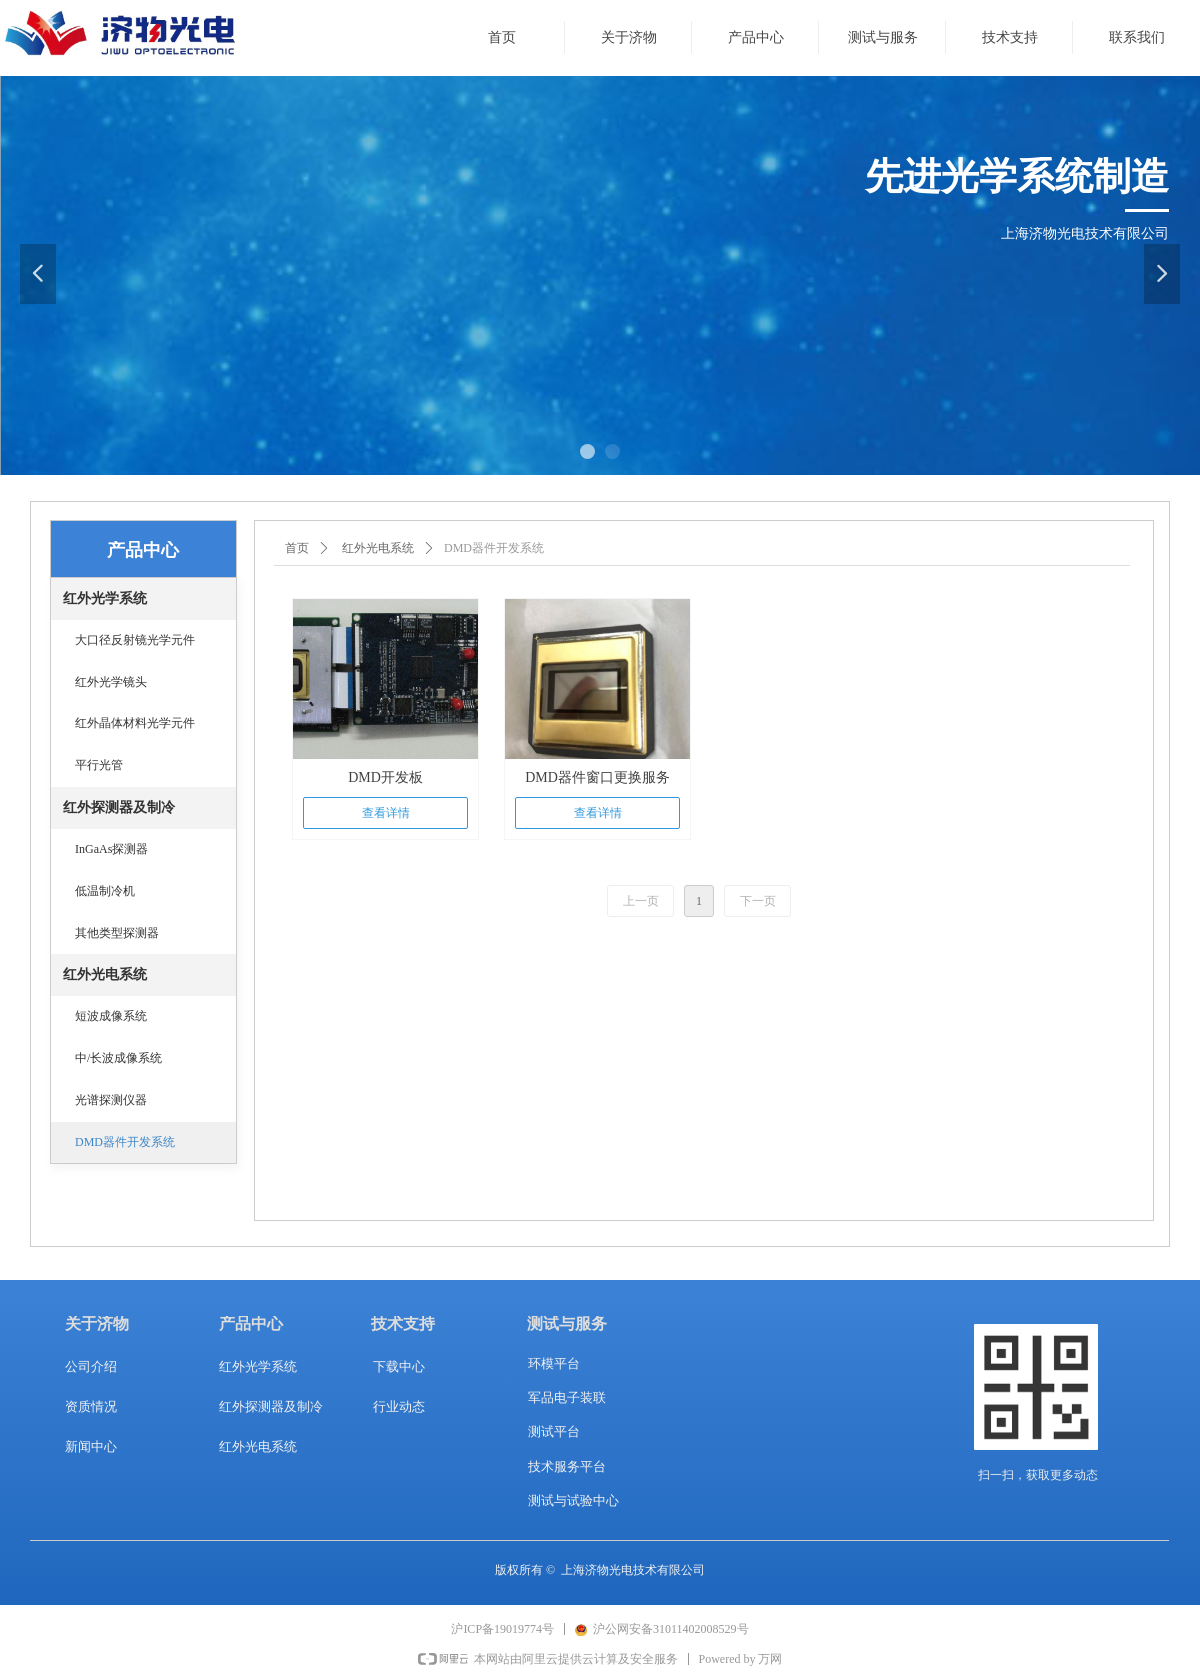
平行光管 (99, 765)
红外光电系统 (378, 548)
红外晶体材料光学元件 (135, 723)
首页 (297, 548)
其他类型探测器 (117, 933)
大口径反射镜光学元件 (135, 640)
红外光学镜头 (111, 682)
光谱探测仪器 (111, 1100)
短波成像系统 (111, 1016)
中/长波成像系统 (118, 1058)
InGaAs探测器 (111, 849)
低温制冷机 (105, 891)
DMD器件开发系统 (125, 1142)
